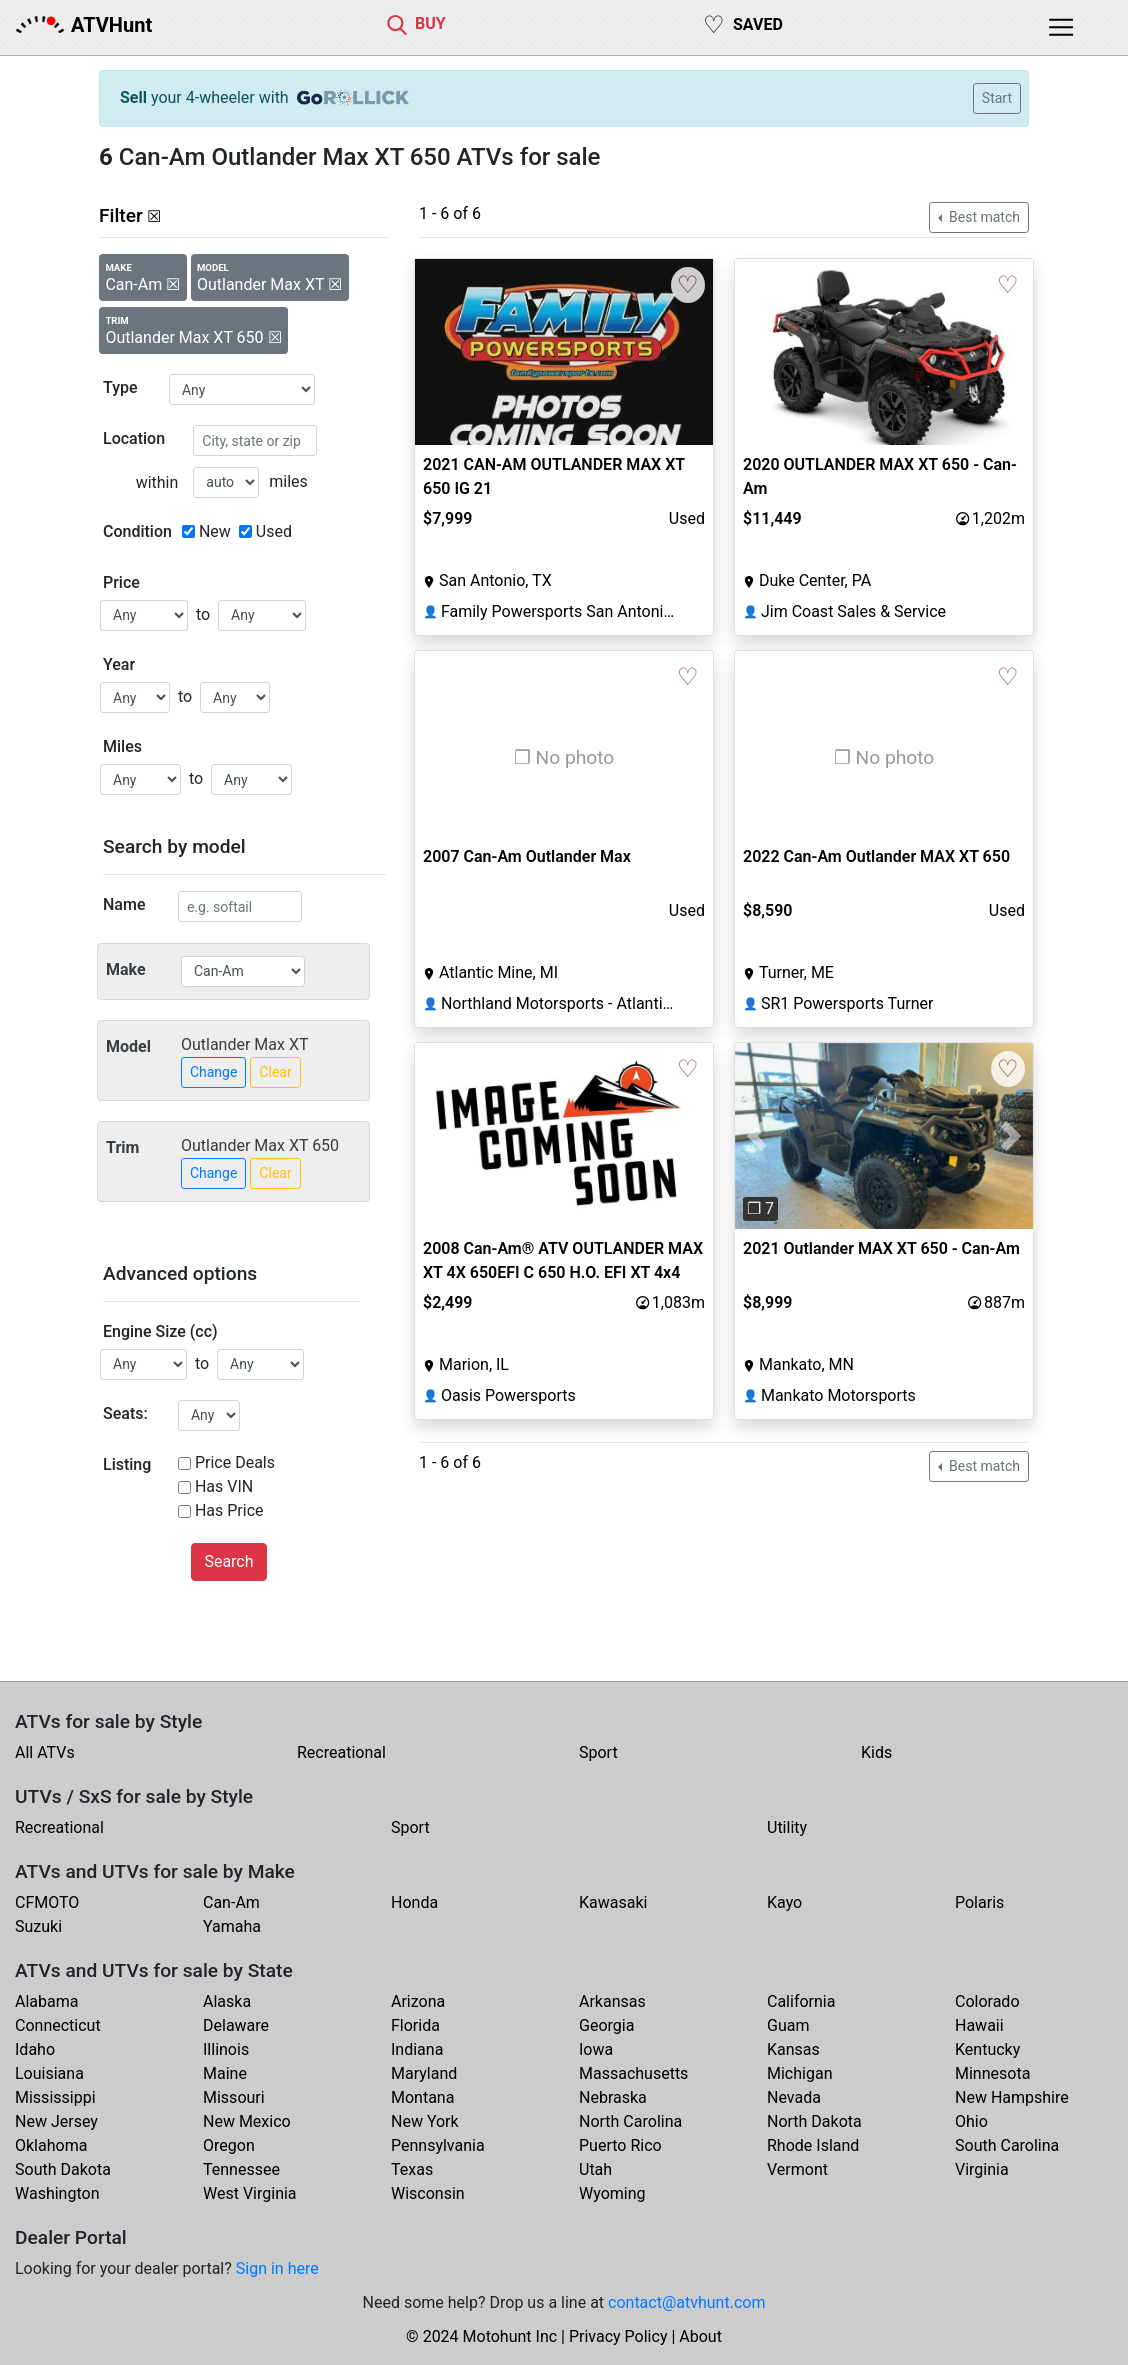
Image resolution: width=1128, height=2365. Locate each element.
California (801, 2001)
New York (425, 2121)
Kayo (784, 1902)
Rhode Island (813, 2145)
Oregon (229, 2145)
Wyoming (612, 2193)
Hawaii (979, 2025)
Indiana (417, 2049)
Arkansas (612, 2001)
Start (997, 98)
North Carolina (630, 2121)
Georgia (606, 2025)
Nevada (794, 2097)
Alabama (46, 2001)
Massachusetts (633, 2073)
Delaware (236, 2025)
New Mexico (247, 2121)
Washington (57, 2193)
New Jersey (56, 2121)
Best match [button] (983, 217)
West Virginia (250, 2193)
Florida (415, 2025)
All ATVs (45, 1752)
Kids (876, 1752)
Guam (788, 2025)
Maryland (424, 2073)
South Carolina (1007, 2145)
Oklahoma (51, 2145)
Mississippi (55, 2097)
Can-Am (231, 1902)
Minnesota (992, 2073)
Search (228, 1561)
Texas (412, 2169)
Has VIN (224, 1486)
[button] (757, 1136)
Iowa (596, 2049)
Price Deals (235, 1462)
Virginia (982, 2169)
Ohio (971, 2121)
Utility (787, 1827)
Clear (275, 1072)
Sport (598, 1752)
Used (274, 531)
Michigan (799, 2073)
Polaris (979, 1902)
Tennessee (241, 2169)
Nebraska (613, 2097)
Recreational (341, 1752)
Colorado (987, 2001)
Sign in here (277, 2268)
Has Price (229, 1510)
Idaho (35, 2049)
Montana (422, 2097)
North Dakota (814, 2121)
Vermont (797, 2169)
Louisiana (49, 2073)
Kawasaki (613, 1902)
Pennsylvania (438, 2145)
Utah (595, 2169)
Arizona (418, 2001)
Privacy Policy (618, 2336)
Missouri (234, 2097)
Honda (414, 1902)
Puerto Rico (620, 2145)
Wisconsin (428, 2193)
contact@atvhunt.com (686, 2302)
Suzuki (38, 1926)
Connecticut (58, 2025)
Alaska (227, 2001)
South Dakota (63, 2169)
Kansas (793, 2049)
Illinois (226, 2049)
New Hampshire (1012, 2097)
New (215, 531)
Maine (225, 2073)
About (700, 2336)
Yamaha (232, 1926)
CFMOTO (47, 1902)
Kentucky (987, 2049)
